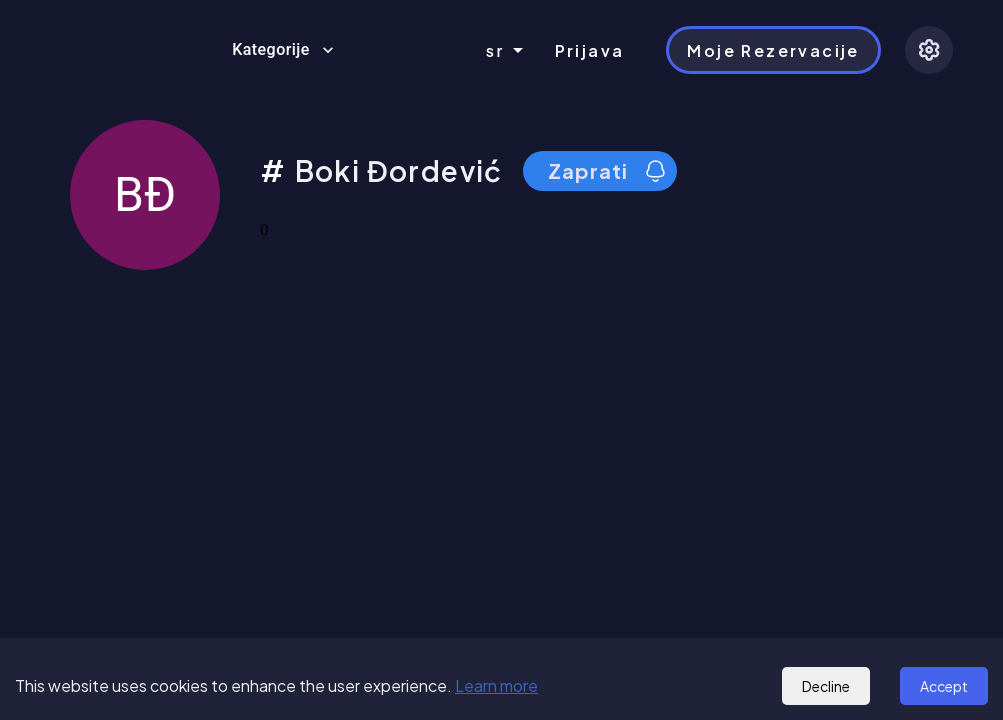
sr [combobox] (495, 50)
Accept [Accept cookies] (944, 686)
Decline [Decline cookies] (826, 686)
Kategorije (283, 50)
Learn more (496, 685)
